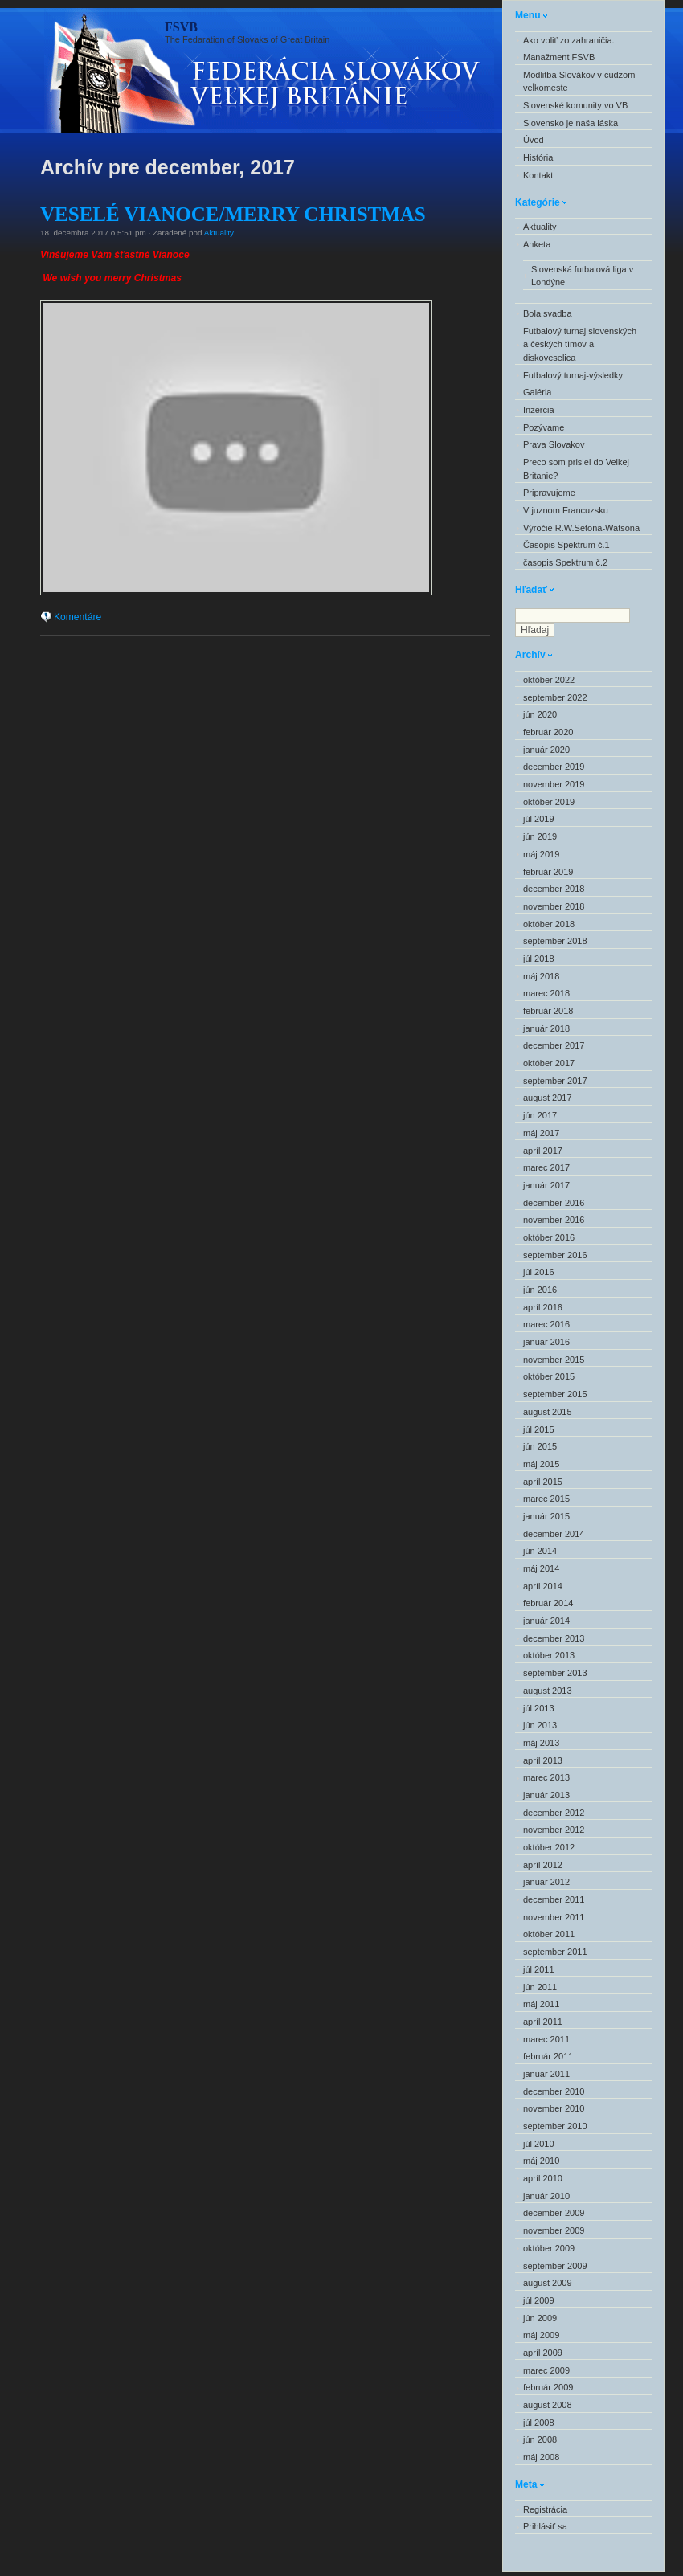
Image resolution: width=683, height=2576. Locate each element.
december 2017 (553, 1045)
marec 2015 (546, 1498)
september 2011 (555, 1952)
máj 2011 (541, 2004)
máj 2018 (541, 976)
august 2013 (547, 1690)
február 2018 (548, 1011)
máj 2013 (541, 1743)
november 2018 (553, 906)
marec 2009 (546, 2370)
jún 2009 (540, 2318)
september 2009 (555, 2266)
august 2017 (547, 1097)
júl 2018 (538, 958)
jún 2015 (540, 1446)
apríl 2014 (542, 1586)
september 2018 (555, 941)
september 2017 (555, 1081)
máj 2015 (541, 1464)
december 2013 (553, 1638)
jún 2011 (540, 1987)
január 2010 (546, 2196)
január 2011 (546, 2074)
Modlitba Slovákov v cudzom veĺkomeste (579, 81)
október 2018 (549, 924)
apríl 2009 (542, 2352)
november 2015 (553, 1359)
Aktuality (219, 232)
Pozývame (543, 427)
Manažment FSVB (559, 57)
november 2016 (553, 1220)
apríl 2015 (542, 1481)
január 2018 (546, 1028)
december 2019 (553, 766)
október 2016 (549, 1237)
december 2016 (553, 1203)
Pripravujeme (549, 492)
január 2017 (546, 1185)
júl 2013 (538, 1708)
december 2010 (553, 2091)
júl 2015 (538, 1429)
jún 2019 (540, 836)
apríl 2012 (542, 1865)
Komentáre (77, 617)
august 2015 (547, 1412)
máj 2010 (541, 2160)
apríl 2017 (542, 1150)
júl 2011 (538, 1969)
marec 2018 (546, 993)
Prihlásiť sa (545, 2526)
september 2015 (555, 1394)
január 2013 (546, 1795)
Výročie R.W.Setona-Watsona (581, 528)
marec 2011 (546, 2039)
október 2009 (549, 2248)
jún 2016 (540, 1289)
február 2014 (548, 1603)
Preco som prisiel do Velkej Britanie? (576, 468)
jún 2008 (540, 2439)
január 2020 (546, 749)
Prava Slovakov (553, 444)
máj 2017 (541, 1133)
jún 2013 (540, 1725)
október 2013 (549, 1655)
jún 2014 (540, 1551)
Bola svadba (547, 313)
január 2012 (546, 1882)
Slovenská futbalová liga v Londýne (582, 276)
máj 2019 (541, 854)
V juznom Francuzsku (565, 510)
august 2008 (547, 2405)
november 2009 (553, 2230)
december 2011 (553, 1899)
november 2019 (553, 784)
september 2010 (555, 2126)
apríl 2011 (542, 2021)
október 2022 (549, 680)
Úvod (533, 140)
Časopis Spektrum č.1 (566, 545)
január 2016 (546, 1342)
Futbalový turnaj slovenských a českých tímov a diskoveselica (579, 344)
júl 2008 (538, 2422)
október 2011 (549, 1934)
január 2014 (546, 1620)
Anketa (536, 244)
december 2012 (553, 1813)
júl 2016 (538, 1272)
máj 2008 (541, 2457)
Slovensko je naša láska (570, 123)
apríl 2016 (542, 1307)
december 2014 (553, 1534)
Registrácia (545, 2509)
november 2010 (553, 2108)
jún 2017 (540, 1115)
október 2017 (549, 1063)
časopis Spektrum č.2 (565, 562)
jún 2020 (540, 714)
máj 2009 (541, 2335)
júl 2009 (538, 2300)
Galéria (537, 392)
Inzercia (538, 410)
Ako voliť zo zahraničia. (569, 40)
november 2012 (553, 1829)
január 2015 (546, 1516)
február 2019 (548, 872)
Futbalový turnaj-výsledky (573, 375)
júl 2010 (538, 2144)
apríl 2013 (542, 1760)
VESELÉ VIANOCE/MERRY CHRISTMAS (233, 214)
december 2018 (553, 888)
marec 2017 (546, 1167)
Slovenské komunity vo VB (575, 105)
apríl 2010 (542, 2178)
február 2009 (548, 2387)
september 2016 (555, 1255)
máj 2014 (541, 1568)
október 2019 (549, 802)
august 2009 (547, 2283)
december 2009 (553, 2213)
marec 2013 (546, 1777)
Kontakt (538, 175)
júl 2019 (538, 819)
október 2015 (549, 1376)
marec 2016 (546, 1324)
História (538, 157)
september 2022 (555, 697)
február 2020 (548, 732)
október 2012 (549, 1847)
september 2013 (555, 1673)
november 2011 (553, 1917)
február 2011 (548, 2056)
